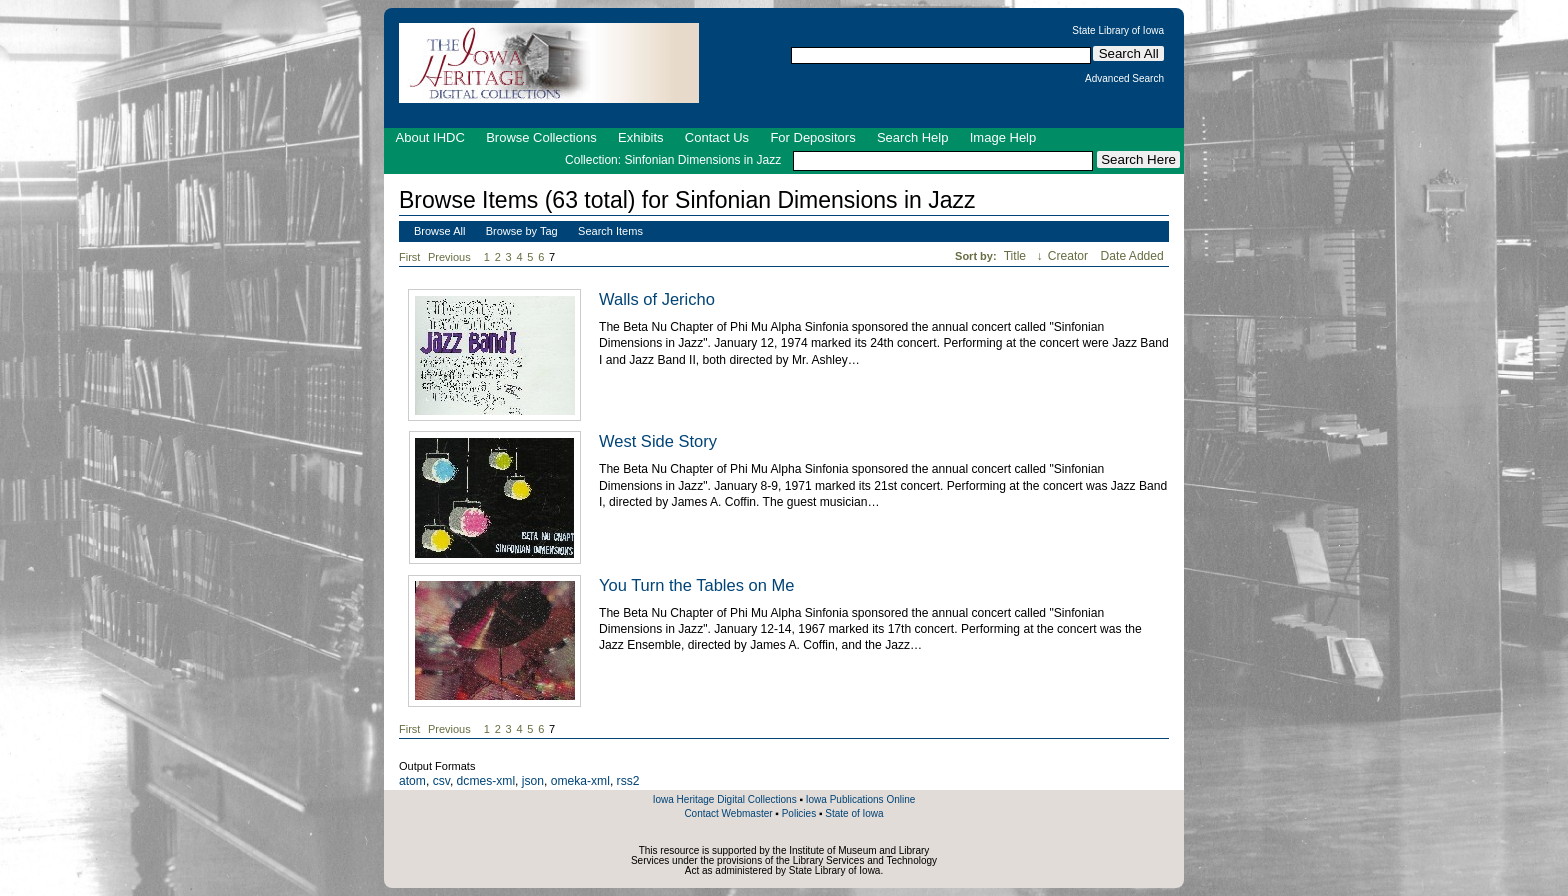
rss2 (628, 781)
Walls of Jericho (657, 299)
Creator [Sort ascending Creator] (1070, 256)
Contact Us (717, 137)
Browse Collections (541, 137)
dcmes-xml (486, 781)
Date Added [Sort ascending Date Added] (1132, 256)
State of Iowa (854, 813)
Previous (449, 257)
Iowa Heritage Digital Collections (725, 799)
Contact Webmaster (728, 813)
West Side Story (658, 441)
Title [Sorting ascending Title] (1017, 256)
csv (441, 781)
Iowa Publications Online (861, 799)
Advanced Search (1124, 79)
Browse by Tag (522, 231)
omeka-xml (580, 781)
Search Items (610, 231)
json (533, 781)
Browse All (439, 231)
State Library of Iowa (1118, 31)
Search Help (913, 137)
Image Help (1003, 137)
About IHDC (430, 137)
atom (412, 781)
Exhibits (641, 137)
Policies (799, 813)
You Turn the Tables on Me (696, 585)
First (409, 257)
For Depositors (812, 137)
